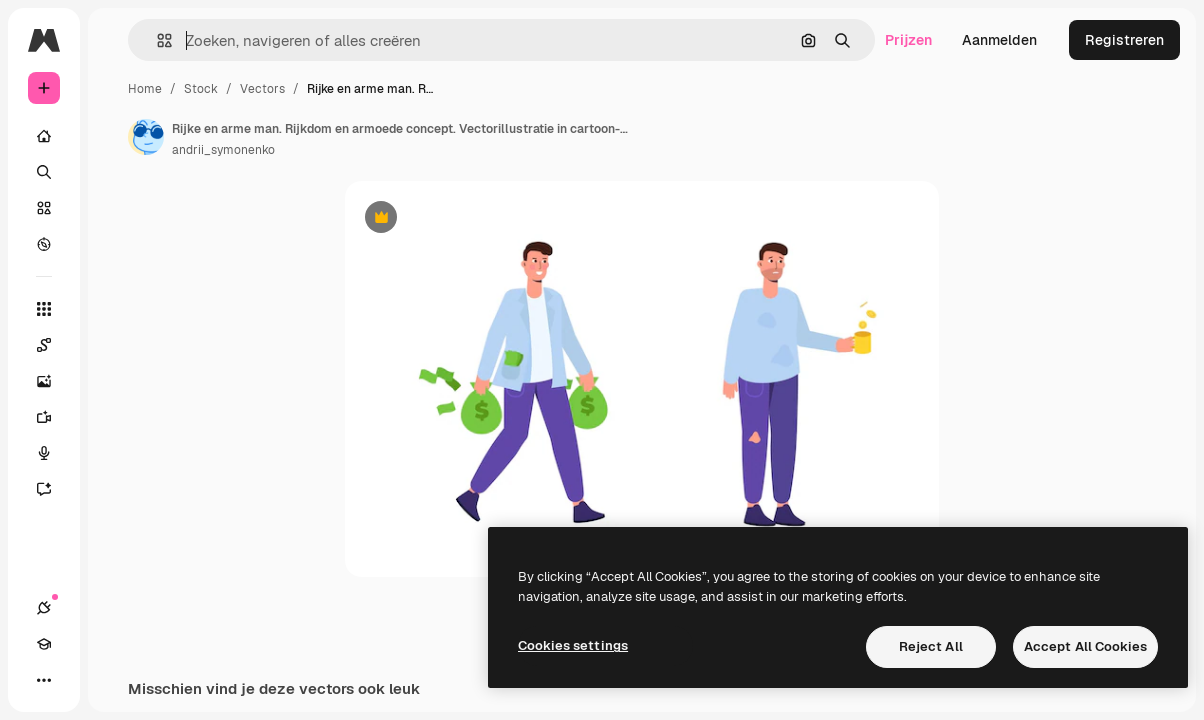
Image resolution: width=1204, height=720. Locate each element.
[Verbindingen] (44, 608)
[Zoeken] (44, 172)
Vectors (262, 89)
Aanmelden (999, 40)
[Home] (44, 136)
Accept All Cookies (1085, 646)
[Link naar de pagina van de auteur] (146, 137)
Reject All (931, 646)
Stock (201, 89)
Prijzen (908, 40)
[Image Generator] (54, 381)
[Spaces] (54, 345)
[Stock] (44, 208)
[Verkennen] (44, 244)
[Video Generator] (54, 417)
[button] (156, 40)
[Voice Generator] (54, 453)
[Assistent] (54, 489)
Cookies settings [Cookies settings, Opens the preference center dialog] (573, 645)
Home (145, 89)
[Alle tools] (44, 309)
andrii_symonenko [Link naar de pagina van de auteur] (223, 150)
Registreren (1124, 40)
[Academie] (44, 644)
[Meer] (44, 680)
